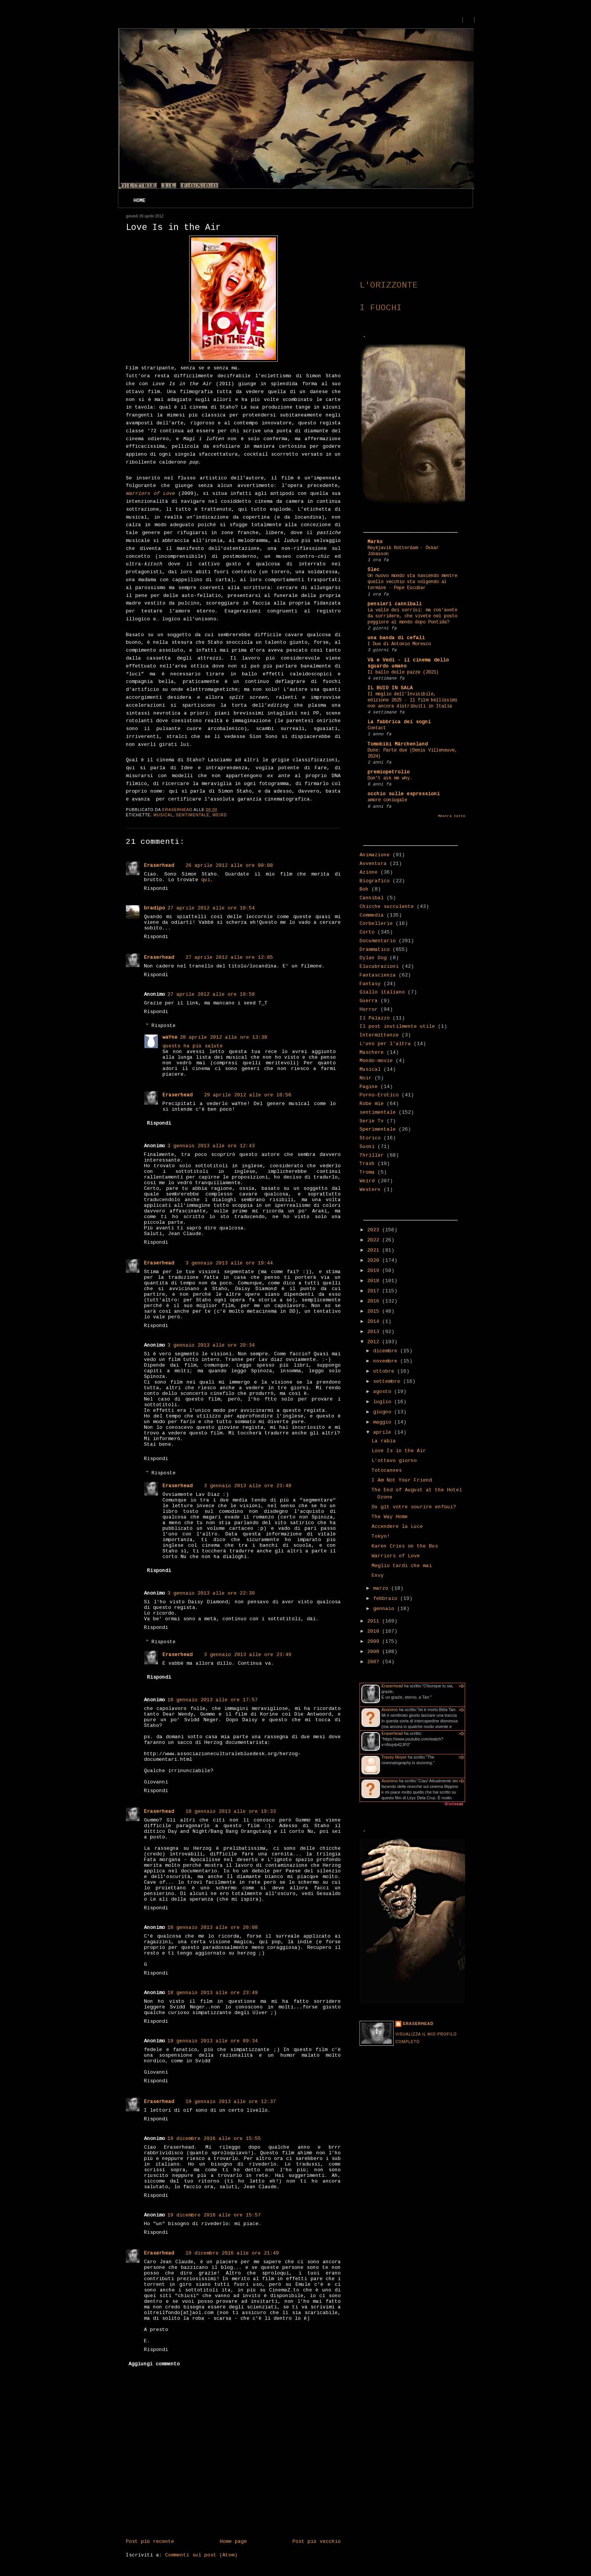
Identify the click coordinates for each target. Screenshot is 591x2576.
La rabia (384, 1441)
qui (205, 880)
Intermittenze (379, 1035)
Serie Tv (372, 1121)
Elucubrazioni (379, 966)
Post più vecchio (316, 2541)
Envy (378, 1575)
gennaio (385, 1609)
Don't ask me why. (389, 778)
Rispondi (156, 888)
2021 (374, 1250)
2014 (374, 1321)
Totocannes (387, 1470)
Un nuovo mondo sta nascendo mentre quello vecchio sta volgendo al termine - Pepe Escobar (412, 582)
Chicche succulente (387, 906)
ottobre (385, 1371)
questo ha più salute (192, 1046)
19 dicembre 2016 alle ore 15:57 (214, 2215)
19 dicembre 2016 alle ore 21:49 (232, 2253)
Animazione (375, 855)
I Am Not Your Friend (402, 1480)
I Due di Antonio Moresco (399, 644)
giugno (383, 1412)
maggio (383, 1422)
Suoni (367, 1146)
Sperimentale (378, 1129)
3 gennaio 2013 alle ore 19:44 (229, 1263)
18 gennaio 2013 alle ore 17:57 (212, 1700)
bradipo (154, 908)
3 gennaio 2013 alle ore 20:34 (211, 1345)
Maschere (372, 1052)
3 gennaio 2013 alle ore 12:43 (211, 1146)
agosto (383, 1391)
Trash (367, 1163)
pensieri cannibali (394, 604)
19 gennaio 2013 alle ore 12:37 (230, 2102)
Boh (364, 889)
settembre (388, 1381)
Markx (375, 542)
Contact (376, 728)
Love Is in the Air (399, 1451)
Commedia (372, 915)
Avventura (373, 863)
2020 (374, 1260)
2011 (374, 1621)
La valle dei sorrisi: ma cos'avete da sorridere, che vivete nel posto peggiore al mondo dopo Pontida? (412, 616)
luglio (383, 1402)
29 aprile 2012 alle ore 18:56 (247, 1095)
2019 (374, 1270)
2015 (374, 1311)
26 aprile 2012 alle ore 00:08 (229, 865)
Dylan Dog (373, 958)
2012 (374, 1342)
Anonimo (389, 1709)
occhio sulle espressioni (403, 794)
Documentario (378, 941)
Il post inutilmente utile (397, 1026)
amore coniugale (387, 800)
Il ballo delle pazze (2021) (403, 672)
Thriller (372, 1155)
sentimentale (193, 815)
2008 (374, 1652)
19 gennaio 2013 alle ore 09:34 (212, 2041)
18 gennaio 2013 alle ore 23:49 (212, 1993)
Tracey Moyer (394, 1757)
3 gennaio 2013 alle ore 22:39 (211, 1593)
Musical (163, 815)
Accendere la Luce (397, 1526)
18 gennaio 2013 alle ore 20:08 (212, 1927)
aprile (383, 1432)
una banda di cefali (396, 638)
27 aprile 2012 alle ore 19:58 (211, 994)
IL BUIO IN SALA (390, 688)
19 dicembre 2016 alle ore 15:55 (214, 2138)
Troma (367, 1172)
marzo (382, 1588)
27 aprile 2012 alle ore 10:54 (211, 908)
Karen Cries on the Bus (405, 1546)
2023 (374, 1230)
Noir (366, 1078)
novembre (386, 1361)
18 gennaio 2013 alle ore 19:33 (230, 1811)
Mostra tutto (451, 816)
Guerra (369, 1001)
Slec (373, 569)
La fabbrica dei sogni (399, 722)
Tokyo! (381, 1536)
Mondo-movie (376, 1061)
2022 (374, 1240)
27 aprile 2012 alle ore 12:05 (229, 957)
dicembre (386, 1351)
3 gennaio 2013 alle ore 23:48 (247, 1486)
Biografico (375, 881)
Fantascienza (378, 975)
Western (370, 1189)
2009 (374, 1641)
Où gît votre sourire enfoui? (414, 1507)
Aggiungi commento (154, 2364)
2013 (374, 1332)
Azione (369, 872)
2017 (374, 1291)
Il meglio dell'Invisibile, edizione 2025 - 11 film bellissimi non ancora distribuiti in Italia (412, 700)
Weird (220, 815)
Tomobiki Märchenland (397, 744)
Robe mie (372, 1104)
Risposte (164, 1026)
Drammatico (375, 949)
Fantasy (370, 984)
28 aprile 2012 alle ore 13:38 (223, 1037)
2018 (374, 1281)
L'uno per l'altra (385, 1044)
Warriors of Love (396, 1556)
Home (139, 201)
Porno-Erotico (379, 1095)
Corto (367, 932)
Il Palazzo (375, 1018)
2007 (374, 1662)
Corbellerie (376, 923)
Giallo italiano (382, 992)
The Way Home (390, 1517)
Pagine (369, 1087)
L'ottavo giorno (394, 1460)
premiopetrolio (388, 772)
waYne (170, 1037)
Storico (370, 1138)
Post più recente (150, 2541)
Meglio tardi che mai (402, 1566)
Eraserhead (159, 865)
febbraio (386, 1598)
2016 (374, 1301)
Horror (369, 1009)
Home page (233, 2541)
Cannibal (372, 898)
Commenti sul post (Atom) (201, 2555)
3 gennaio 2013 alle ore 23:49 (247, 1655)
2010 (374, 1631)
